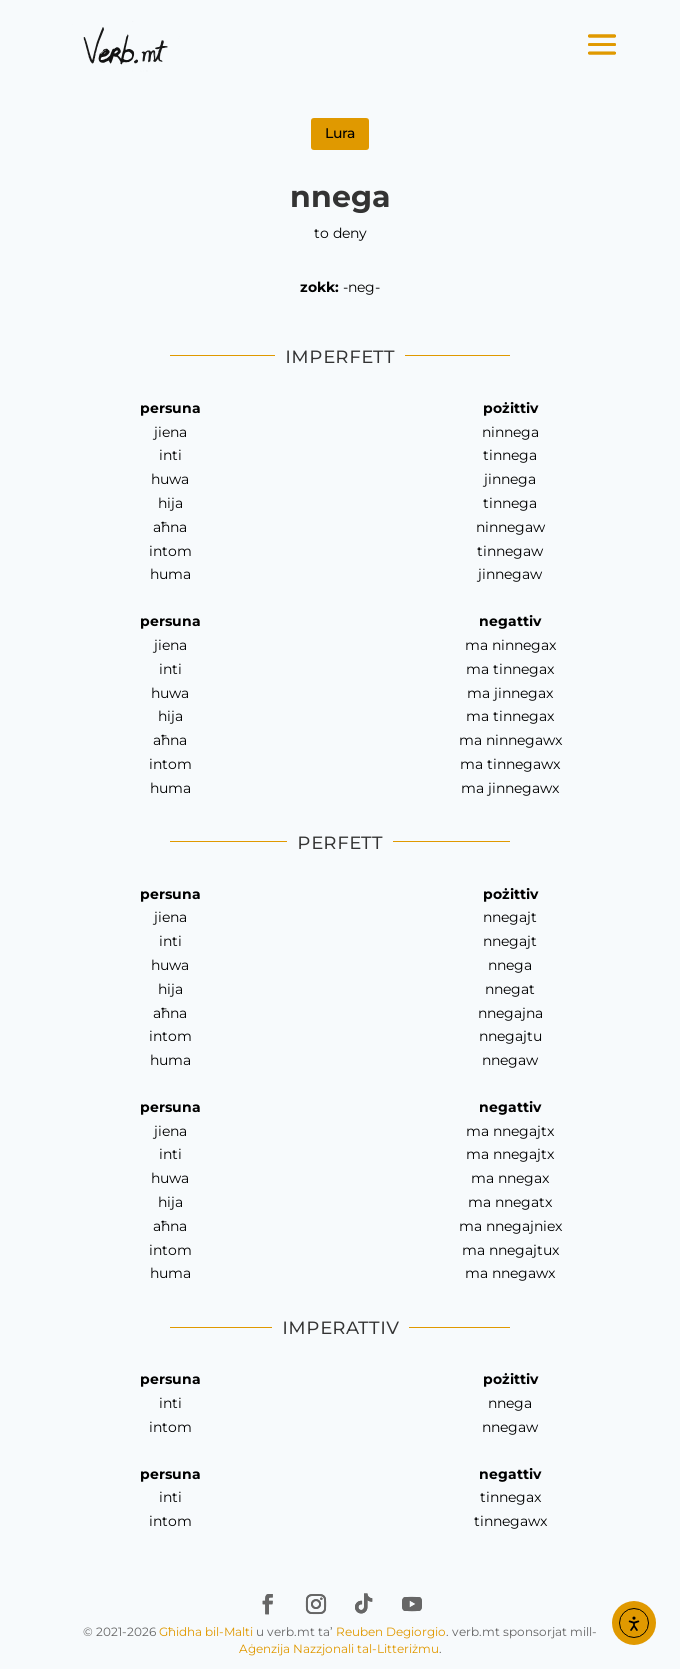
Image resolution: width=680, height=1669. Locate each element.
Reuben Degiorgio (391, 1631)
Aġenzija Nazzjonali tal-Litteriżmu (339, 1648)
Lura (340, 133)
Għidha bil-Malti (206, 1631)
